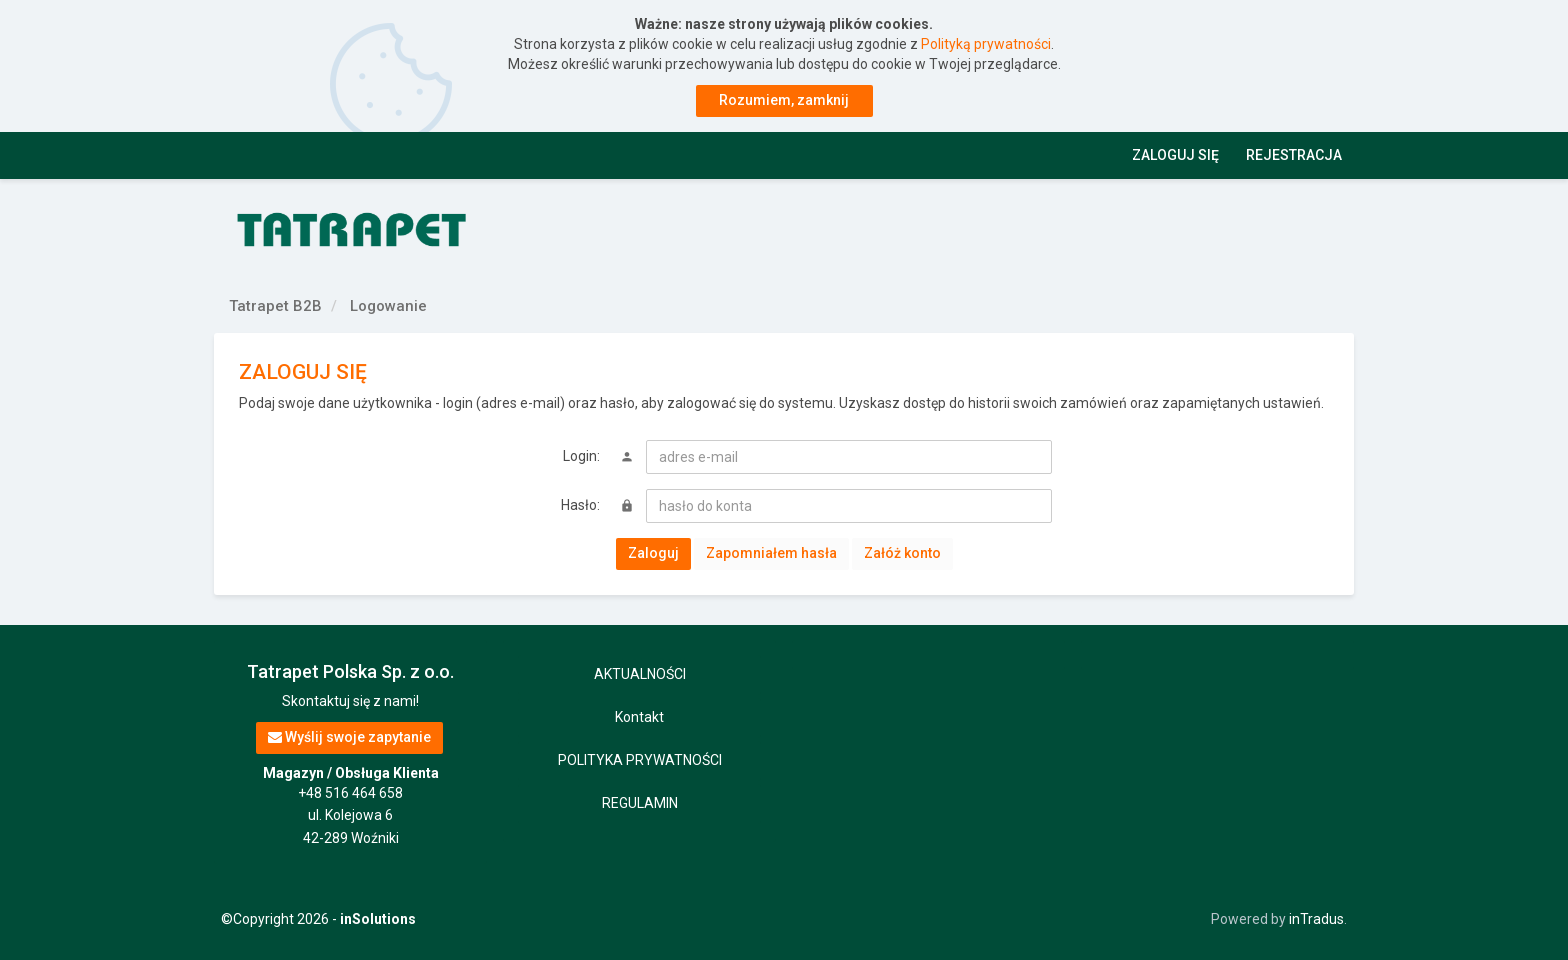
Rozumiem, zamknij (784, 100)
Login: (581, 456)
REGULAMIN (640, 803)
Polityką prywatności (986, 44)
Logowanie (388, 306)
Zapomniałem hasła (771, 553)
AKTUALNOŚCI (640, 674)
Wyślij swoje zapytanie (349, 737)
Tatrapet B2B (275, 306)
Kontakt (639, 717)
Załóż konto (902, 553)
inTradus (1316, 919)
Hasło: (580, 505)
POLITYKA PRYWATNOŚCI (640, 760)
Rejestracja (1294, 155)
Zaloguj (653, 553)
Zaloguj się (1175, 155)
